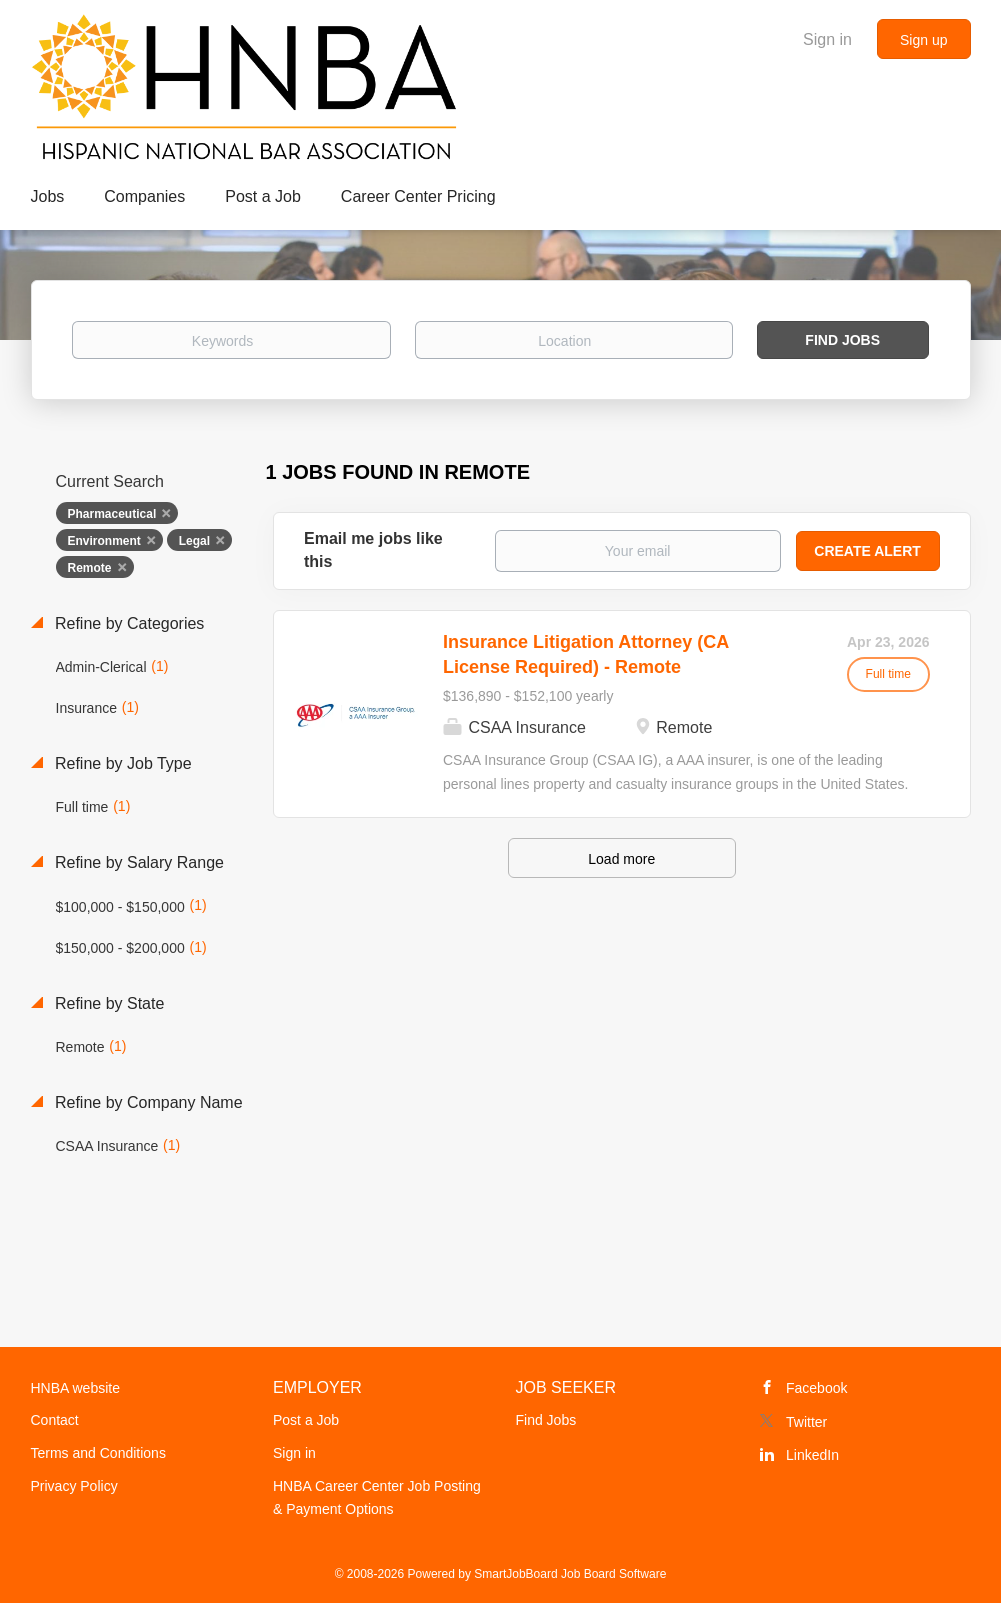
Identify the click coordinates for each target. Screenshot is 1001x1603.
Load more (621, 859)
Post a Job (306, 1420)
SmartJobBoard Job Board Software (570, 1574)
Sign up (923, 40)
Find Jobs (842, 340)
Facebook (816, 1388)
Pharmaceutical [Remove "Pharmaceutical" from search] (112, 514)
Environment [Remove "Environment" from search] (104, 541)
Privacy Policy (74, 1486)
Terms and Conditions (98, 1453)
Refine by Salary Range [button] (137, 862)
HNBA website (75, 1388)
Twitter (806, 1422)
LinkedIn (812, 1455)
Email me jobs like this (373, 550)
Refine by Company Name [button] (147, 1102)
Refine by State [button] (108, 1003)
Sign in (827, 39)
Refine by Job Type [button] (121, 763)
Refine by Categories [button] (128, 623)
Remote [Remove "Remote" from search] (90, 568)
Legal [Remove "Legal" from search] (194, 541)
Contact (55, 1420)
